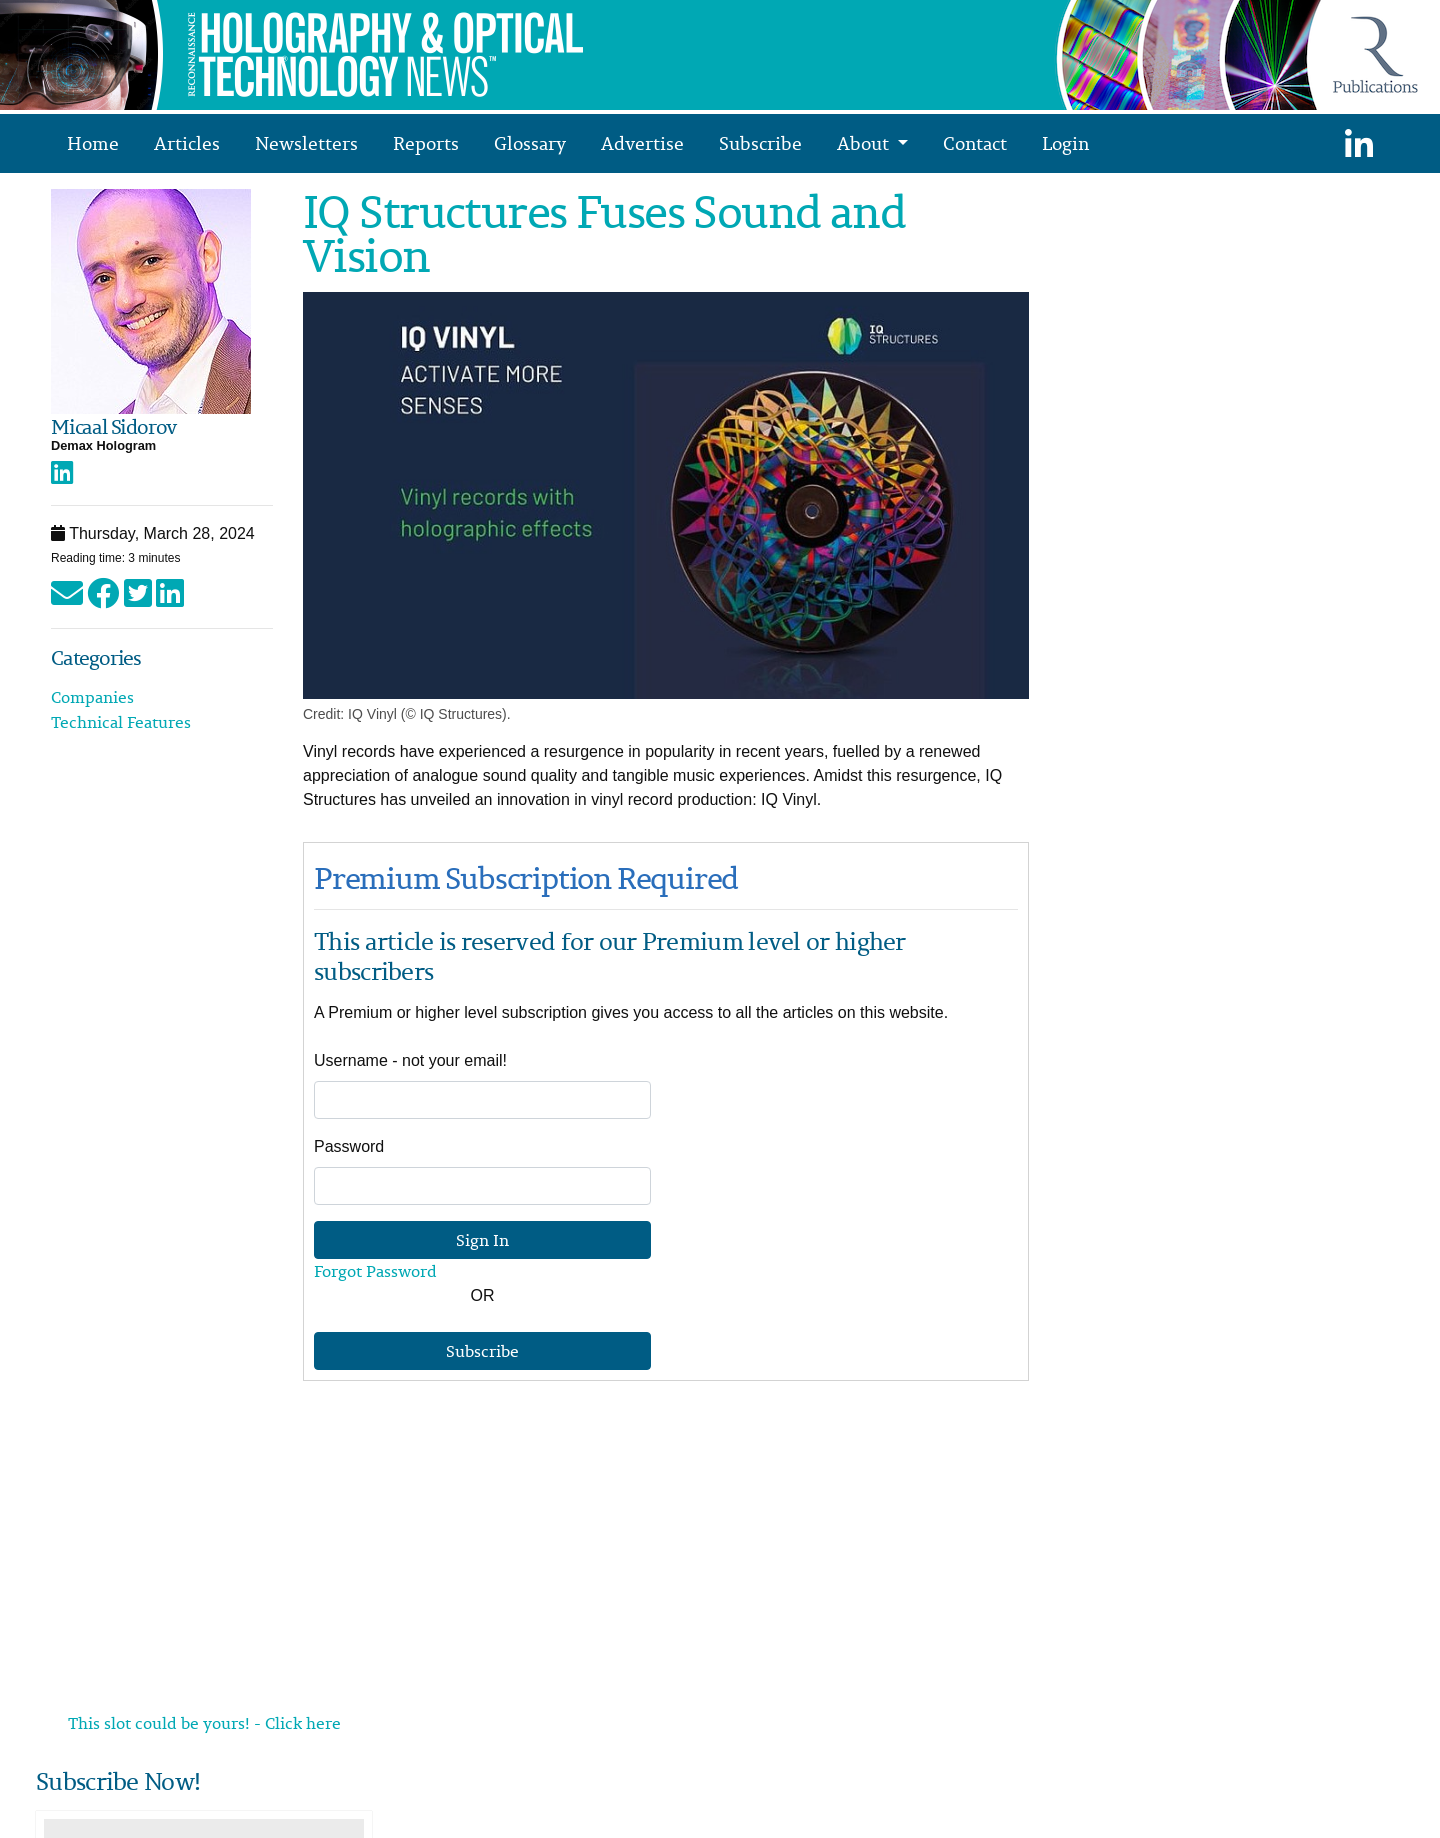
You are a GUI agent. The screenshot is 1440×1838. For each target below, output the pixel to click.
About (865, 143)
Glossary (530, 143)
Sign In (482, 1240)
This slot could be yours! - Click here (204, 1723)
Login (1065, 143)
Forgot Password (375, 1271)
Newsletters (306, 143)
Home (93, 143)
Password (349, 1146)
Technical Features (121, 722)
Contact (975, 143)
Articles (187, 143)
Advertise (642, 143)
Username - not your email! (410, 1060)
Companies (92, 697)
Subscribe (760, 143)
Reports (426, 143)
